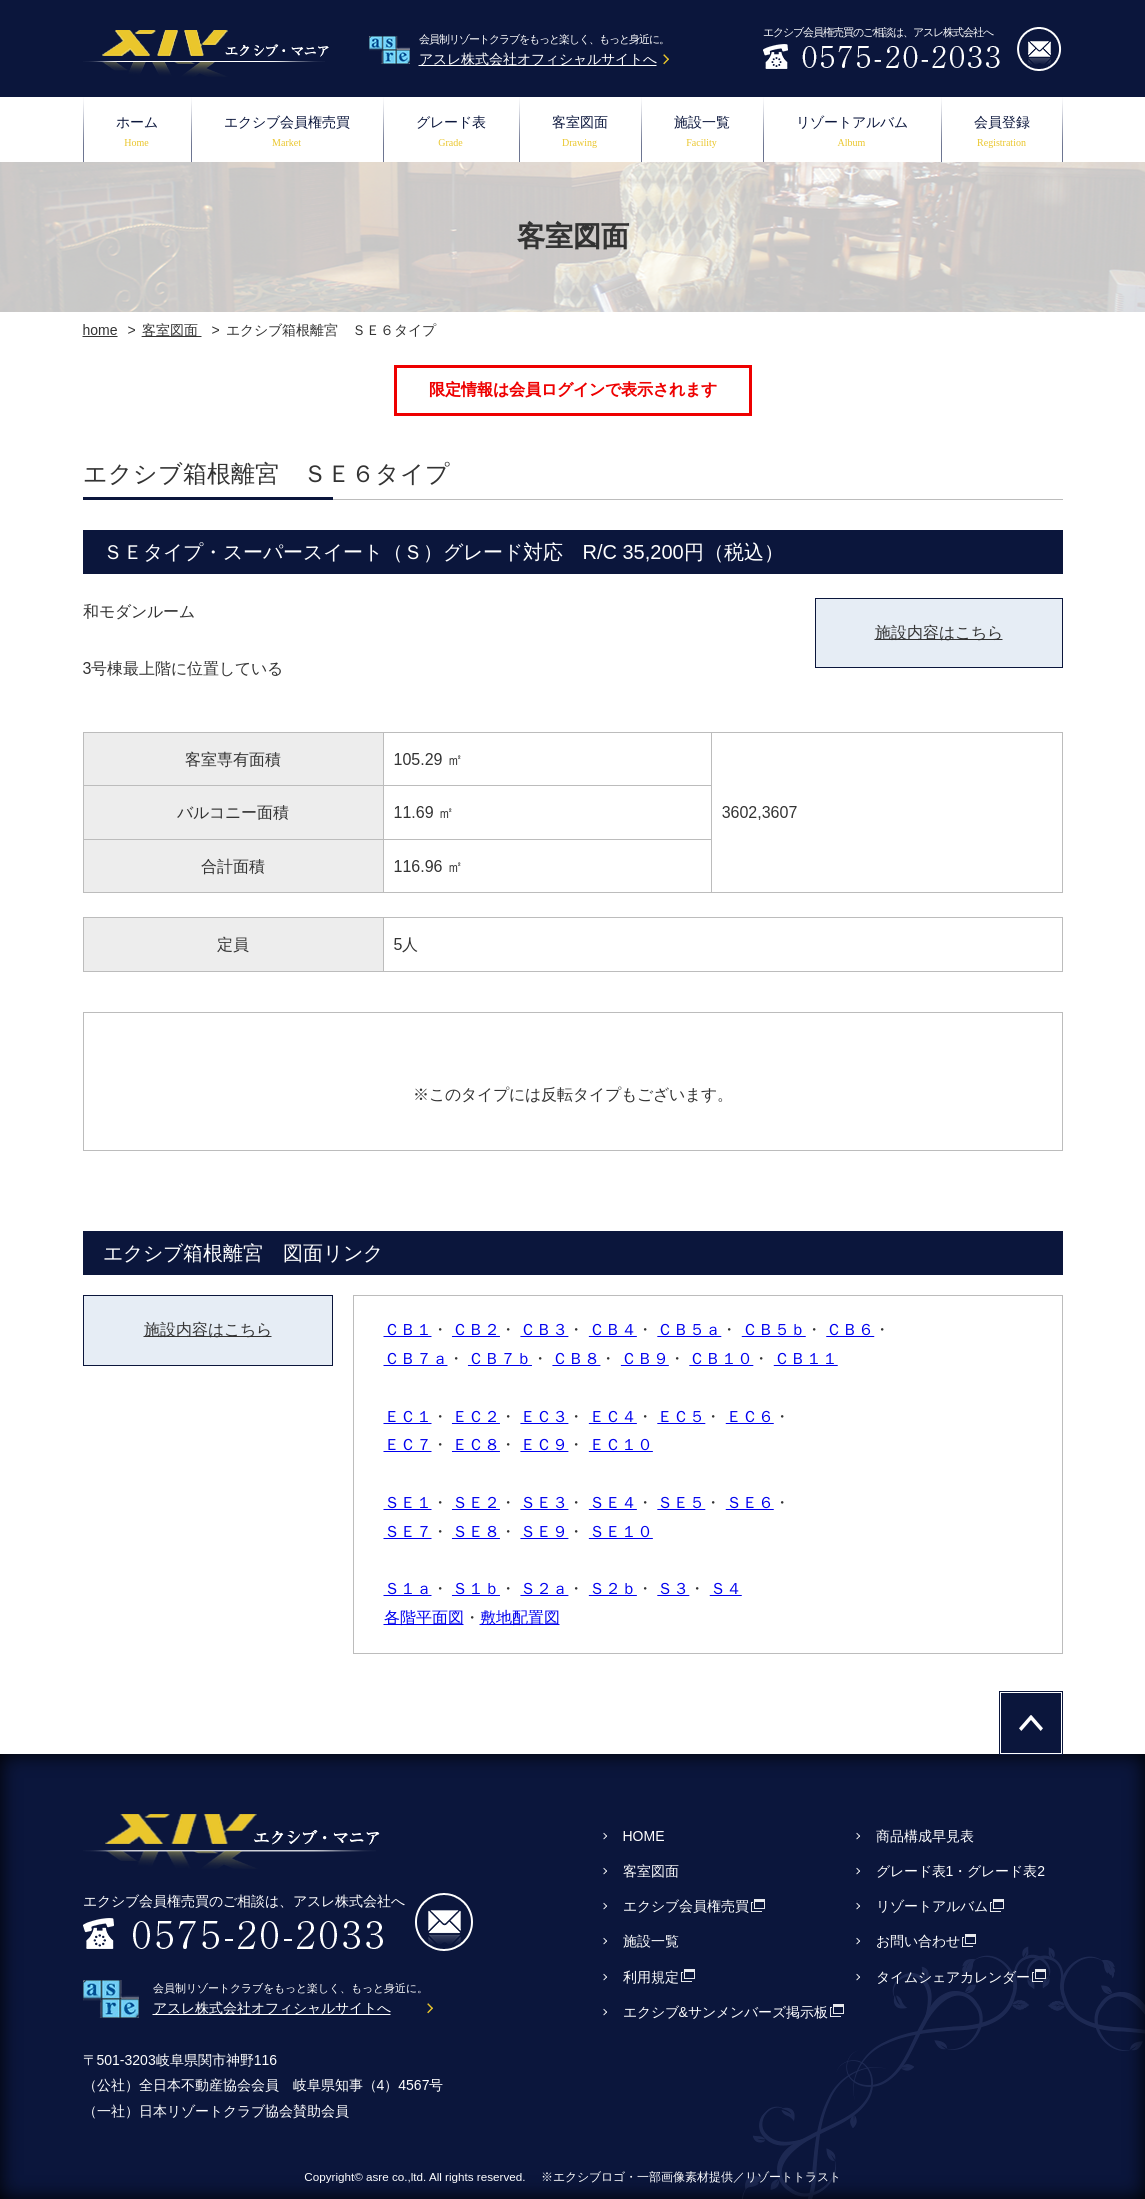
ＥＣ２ (476, 1416)
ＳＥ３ (544, 1502)
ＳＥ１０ (621, 1531)
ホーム (137, 133)
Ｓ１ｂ (476, 1588)
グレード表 (451, 133)
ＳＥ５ (681, 1502)
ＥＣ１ (408, 1416)
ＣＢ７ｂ (500, 1358)
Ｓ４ (726, 1588)
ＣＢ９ (645, 1358)
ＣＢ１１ (806, 1358)
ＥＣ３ (544, 1416)
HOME (644, 1836)
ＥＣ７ (408, 1444)
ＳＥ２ (476, 1502)
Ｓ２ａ (544, 1588)
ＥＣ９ (544, 1444)
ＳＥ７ (408, 1531)
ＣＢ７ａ (416, 1358)
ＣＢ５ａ (689, 1329)
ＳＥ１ (408, 1502)
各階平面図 (424, 1617)
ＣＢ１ (408, 1329)
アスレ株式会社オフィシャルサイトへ (538, 59)
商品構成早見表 (925, 1836)
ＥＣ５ (681, 1416)
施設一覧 (702, 133)
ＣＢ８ (576, 1358)
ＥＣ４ (613, 1416)
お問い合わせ (918, 1941)
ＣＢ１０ (721, 1358)
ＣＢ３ (544, 1329)
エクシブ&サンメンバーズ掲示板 (725, 2012)
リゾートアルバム (852, 133)
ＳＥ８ (476, 1531)
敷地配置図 (520, 1617)
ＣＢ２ (476, 1329)
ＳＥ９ (544, 1531)
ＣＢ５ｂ (774, 1329)
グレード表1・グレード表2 (961, 1871)
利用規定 (651, 1977)
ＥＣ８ (476, 1444)
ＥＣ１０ (621, 1444)
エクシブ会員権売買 (287, 133)
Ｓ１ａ (408, 1588)
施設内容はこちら (939, 632)
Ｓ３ (673, 1588)
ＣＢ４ (613, 1329)
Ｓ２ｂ (613, 1588)
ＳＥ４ (613, 1502)
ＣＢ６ (850, 1329)
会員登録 (1002, 133)
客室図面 (580, 133)
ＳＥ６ (750, 1502)
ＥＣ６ (750, 1416)
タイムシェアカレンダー (953, 1977)
